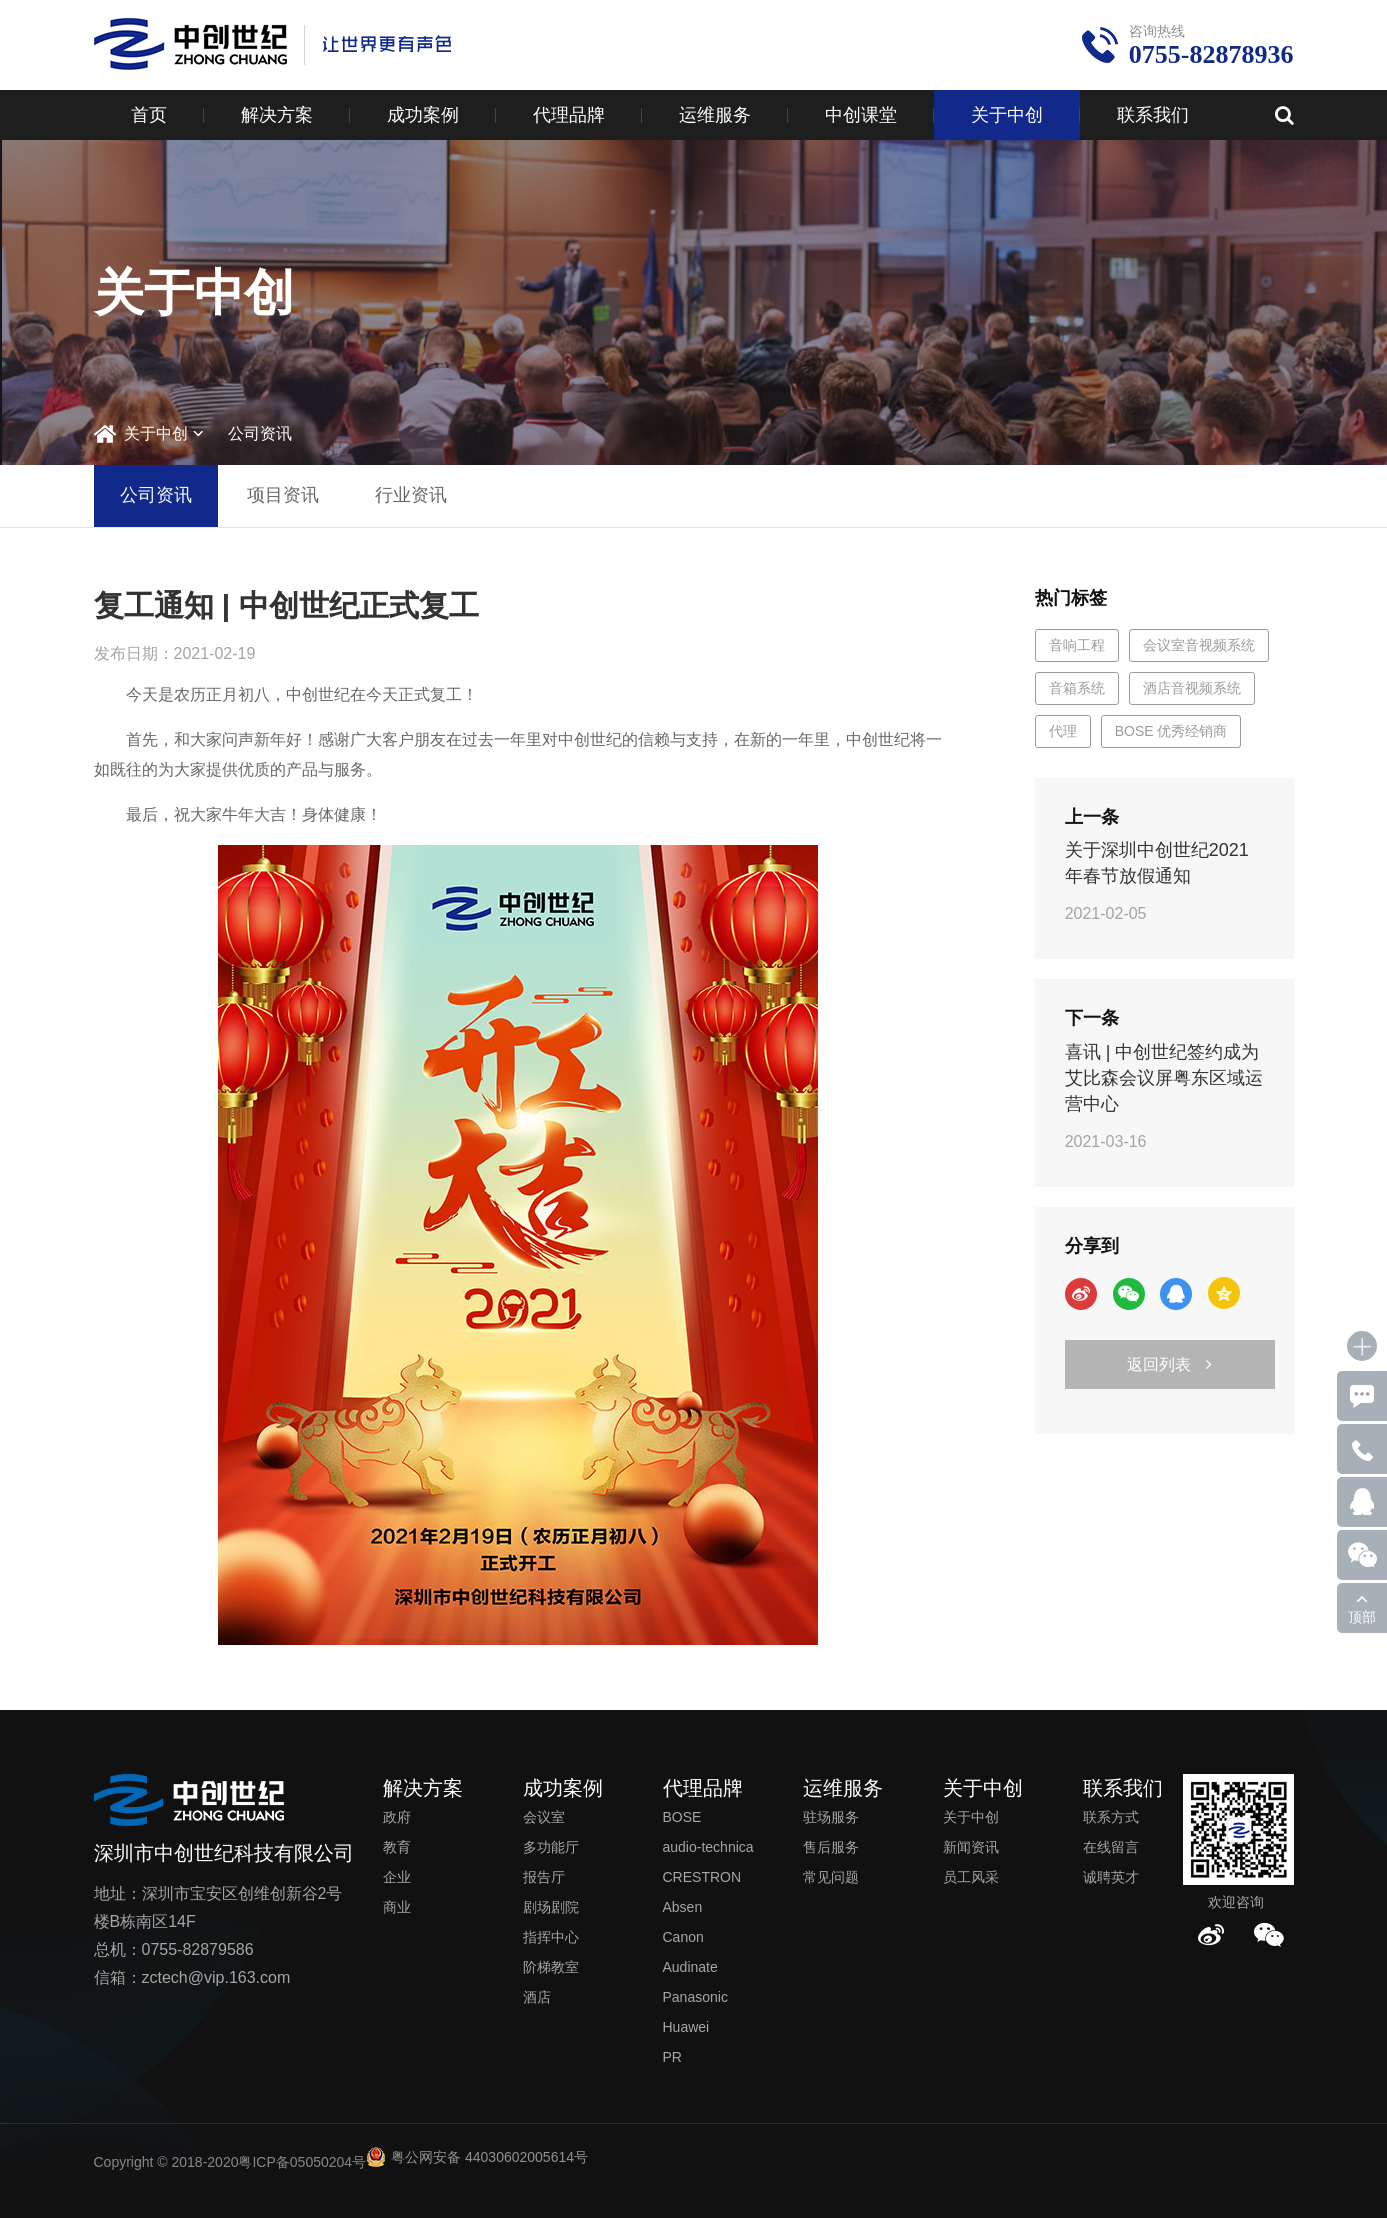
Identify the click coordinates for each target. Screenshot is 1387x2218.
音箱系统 (1077, 688)
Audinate (690, 1967)
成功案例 (423, 115)
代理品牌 (569, 115)
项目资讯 (283, 495)
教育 (397, 1847)
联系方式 (1111, 1817)
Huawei (686, 2027)
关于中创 (1007, 115)
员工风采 (971, 1877)
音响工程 (1077, 645)
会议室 (544, 1817)
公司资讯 (260, 433)
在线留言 (1111, 1847)
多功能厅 (551, 1847)
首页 (149, 115)
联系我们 (1153, 115)
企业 (397, 1877)
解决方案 (277, 115)
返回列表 (1169, 1364)
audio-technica (708, 1847)
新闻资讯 (971, 1847)
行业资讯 (411, 495)
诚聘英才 (1111, 1877)
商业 (397, 1907)
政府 (397, 1817)
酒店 (537, 1997)
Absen (683, 1907)
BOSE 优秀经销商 (1171, 731)
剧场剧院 (551, 1907)
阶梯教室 (551, 1967)
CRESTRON (702, 1877)
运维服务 (715, 115)
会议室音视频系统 (1199, 645)
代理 (1063, 731)
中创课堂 (861, 115)
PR (672, 2057)
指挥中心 (551, 1937)
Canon (683, 1937)
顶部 (1362, 1617)
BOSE (682, 1817)
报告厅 (544, 1877)
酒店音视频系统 (1192, 688)
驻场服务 (831, 1817)
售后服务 (831, 1847)
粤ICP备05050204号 (302, 2162)
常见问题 (831, 1877)
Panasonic (695, 1997)
